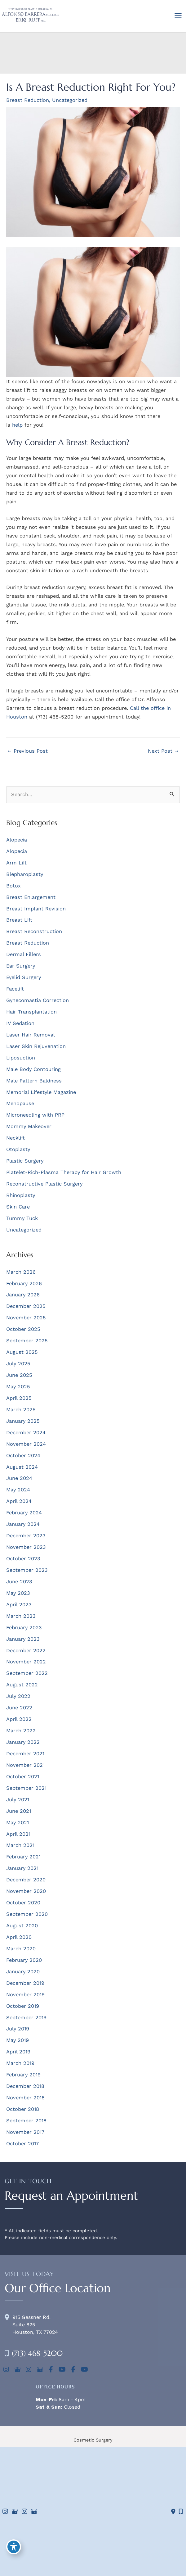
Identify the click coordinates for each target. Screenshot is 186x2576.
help (17, 425)
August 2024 (22, 1467)
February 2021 (23, 1857)
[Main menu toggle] (178, 16)
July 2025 (18, 1364)
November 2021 (25, 1765)
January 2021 (22, 1868)
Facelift (15, 989)
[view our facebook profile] (50, 2370)
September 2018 (26, 2121)
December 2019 (25, 1983)
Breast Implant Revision (36, 909)
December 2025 (26, 1306)
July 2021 (17, 1800)
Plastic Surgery (24, 1161)
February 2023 (24, 1627)
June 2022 (19, 1708)
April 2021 (18, 1834)
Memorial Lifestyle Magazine (41, 1092)
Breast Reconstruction (34, 931)
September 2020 (27, 1914)
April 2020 (19, 1937)
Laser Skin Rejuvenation (36, 1046)
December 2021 (25, 1754)
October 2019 (22, 2006)
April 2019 (18, 2052)
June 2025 (19, 1375)
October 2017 (22, 2144)
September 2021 (26, 1788)
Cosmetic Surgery (93, 2440)
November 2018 (25, 2098)
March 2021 (20, 1845)
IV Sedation (20, 1023)
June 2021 (18, 1811)
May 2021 (17, 1822)
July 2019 (17, 2029)
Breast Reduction (27, 100)
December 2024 (26, 1432)
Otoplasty (18, 1149)
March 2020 (21, 1949)
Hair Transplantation (31, 1012)
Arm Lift (16, 863)
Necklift (15, 1138)
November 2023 (26, 1547)
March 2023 (21, 1616)
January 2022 (23, 1742)
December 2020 (26, 1880)
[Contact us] (173, 2512)
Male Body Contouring (33, 1069)
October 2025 (23, 1329)
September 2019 (26, 2017)
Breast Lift (19, 920)
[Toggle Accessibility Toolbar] (13, 2546)
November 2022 (26, 1662)
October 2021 (22, 1777)
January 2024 (23, 1524)
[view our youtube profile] (62, 2370)
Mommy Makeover (28, 1126)
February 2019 (23, 2075)
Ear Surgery (20, 966)
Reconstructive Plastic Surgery (44, 1184)
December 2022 (26, 1650)
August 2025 (22, 1352)
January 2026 (23, 1295)
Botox (13, 886)
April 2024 (19, 1501)
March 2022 (21, 1731)
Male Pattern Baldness (34, 1081)
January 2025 (23, 1421)
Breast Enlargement (30, 897)
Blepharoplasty (24, 874)
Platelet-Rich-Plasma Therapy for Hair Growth (63, 1172)
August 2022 (22, 1685)
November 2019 (25, 1995)
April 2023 (19, 1605)
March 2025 (21, 1410)
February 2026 (24, 1283)
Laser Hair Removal (30, 1035)
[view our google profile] (17, 2370)
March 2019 (20, 2063)
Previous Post (27, 751)
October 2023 (23, 1559)
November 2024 (26, 1444)
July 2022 (18, 1696)
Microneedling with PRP (35, 1115)
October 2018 (22, 2109)
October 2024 (23, 1455)
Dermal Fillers (23, 954)
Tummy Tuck (22, 1218)
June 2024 (19, 1478)
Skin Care (18, 1207)
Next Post (163, 751)
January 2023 (23, 1639)
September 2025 (27, 1341)
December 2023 (26, 1536)
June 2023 (19, 1582)
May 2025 (18, 1387)
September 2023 (27, 1570)
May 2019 (17, 2040)
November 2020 (26, 1891)
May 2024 (18, 1490)
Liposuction (20, 1058)
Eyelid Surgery (23, 977)
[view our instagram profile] (6, 2370)
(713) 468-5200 (37, 2353)
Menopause (20, 1103)
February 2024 (24, 1513)
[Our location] (180, 2512)
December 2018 (25, 2086)
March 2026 (21, 1272)
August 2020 (22, 1926)
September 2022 (27, 1673)
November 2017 (25, 2132)
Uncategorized (69, 100)
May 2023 (18, 1593)
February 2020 (24, 1960)
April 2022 (19, 1719)
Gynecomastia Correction (37, 1000)
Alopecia (16, 840)
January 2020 (23, 1972)
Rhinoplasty (20, 1195)
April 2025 (19, 1398)
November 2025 (26, 1318)
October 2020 (23, 1903)
